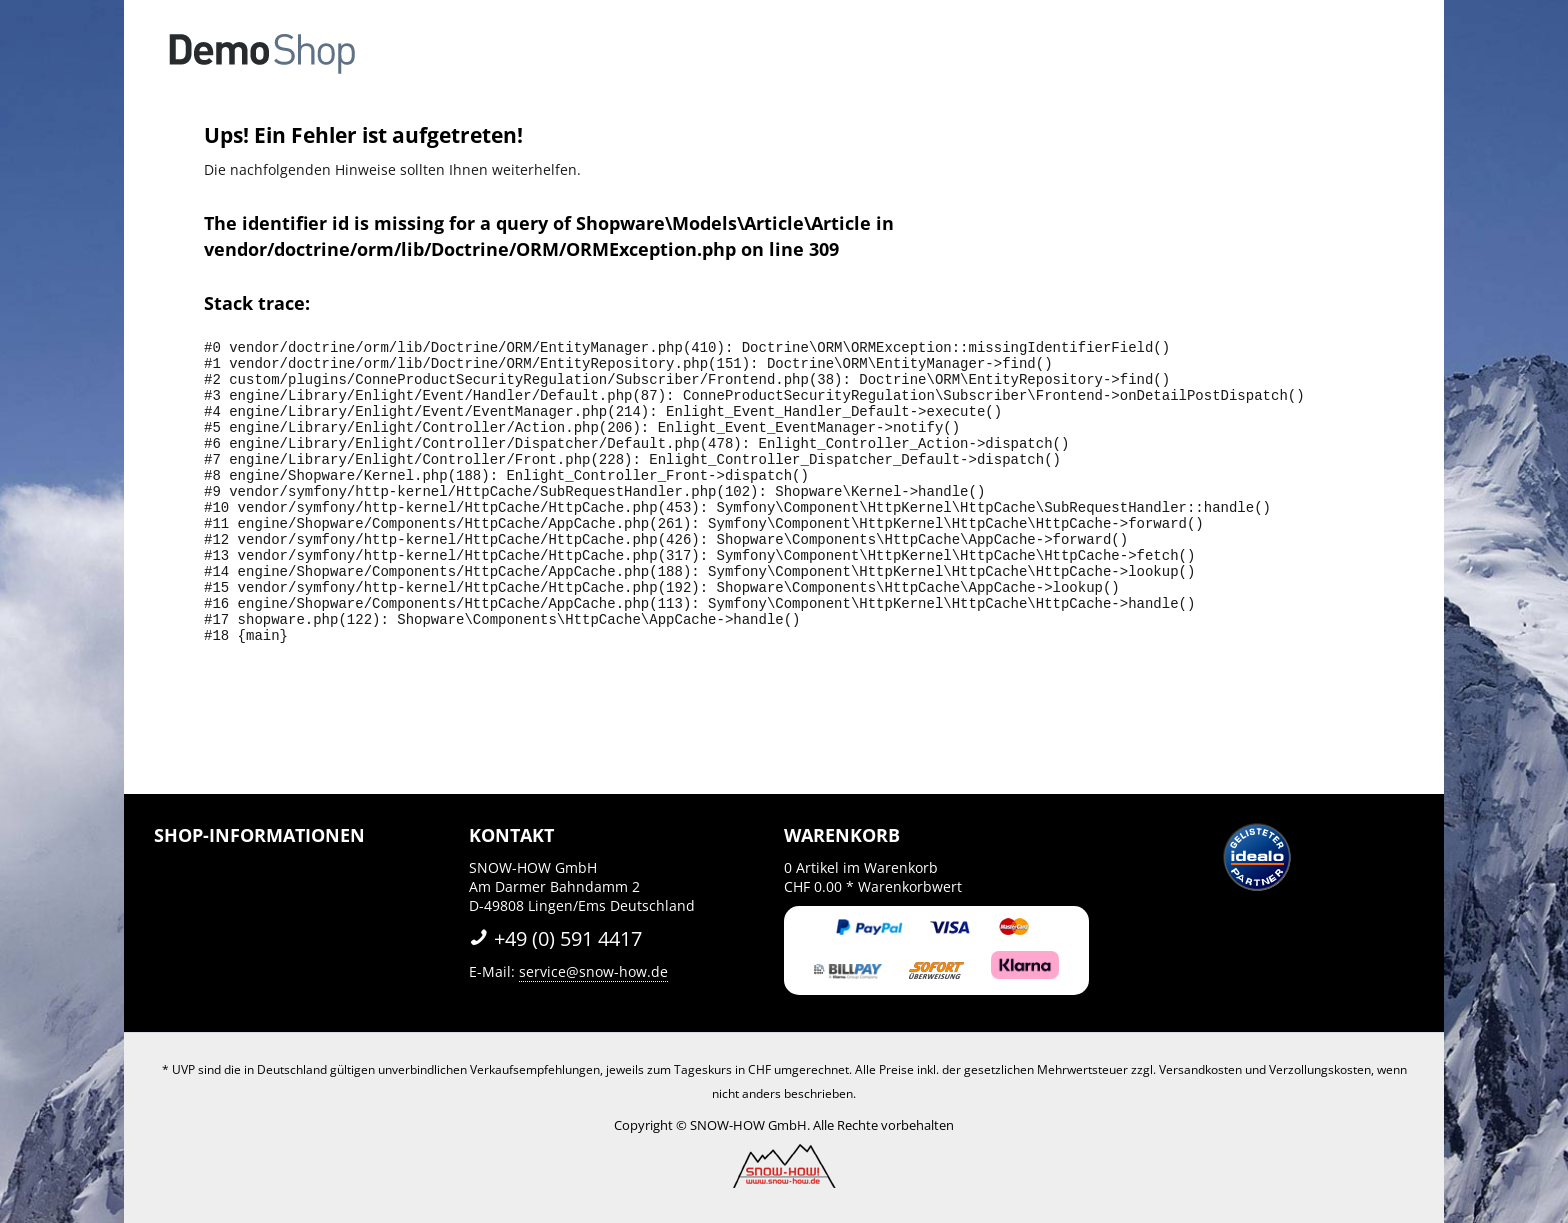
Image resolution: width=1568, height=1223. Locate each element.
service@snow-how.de (593, 971)
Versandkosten (1200, 1069)
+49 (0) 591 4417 (555, 938)
